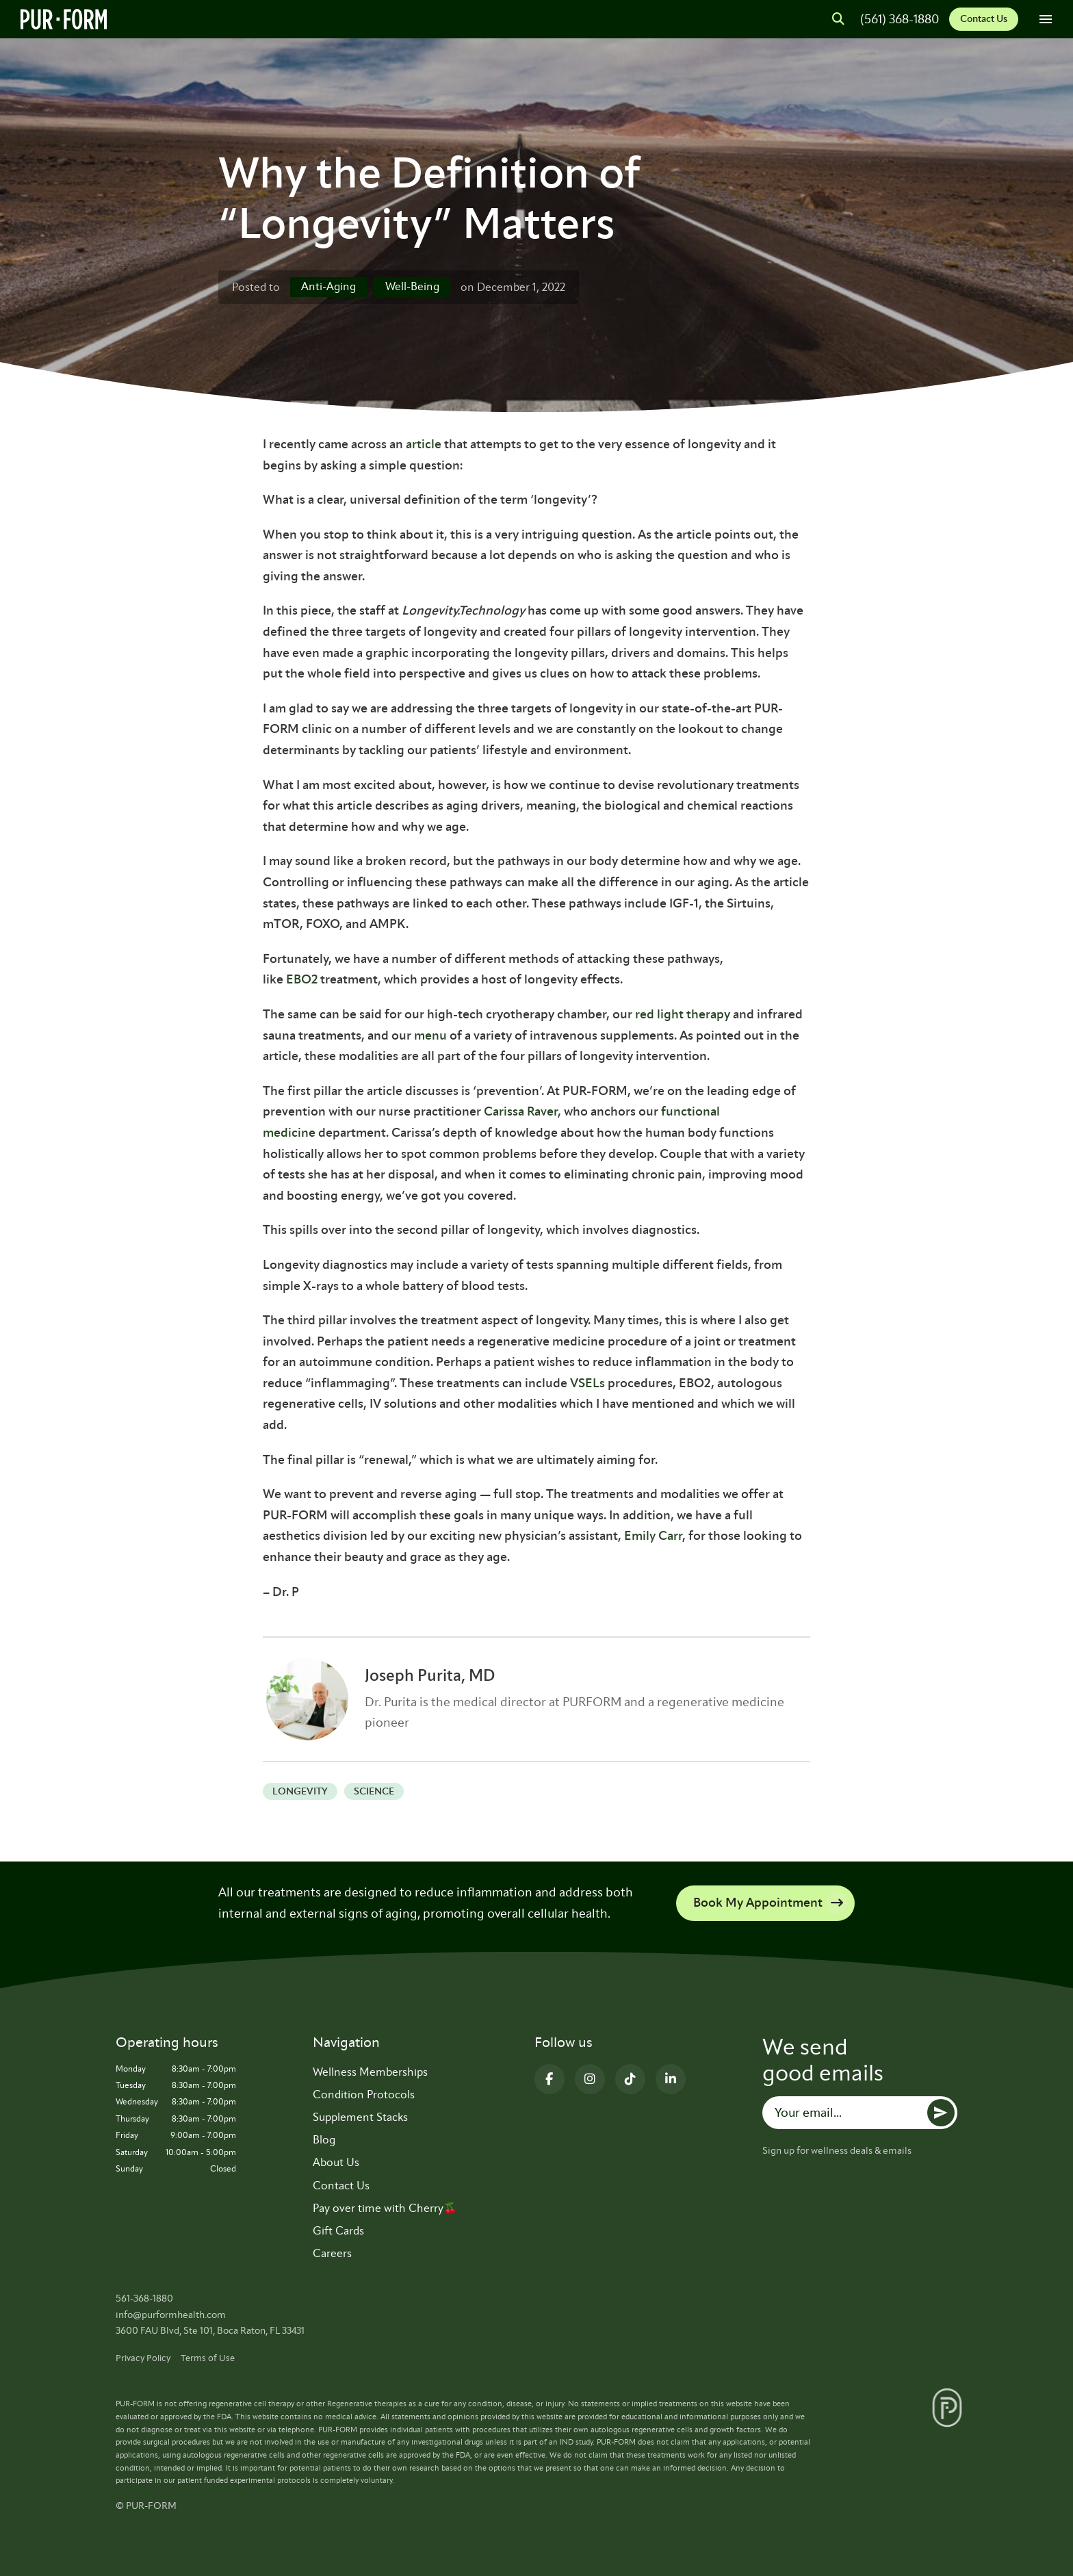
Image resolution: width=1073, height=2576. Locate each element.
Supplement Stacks (360, 2117)
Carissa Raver (521, 1111)
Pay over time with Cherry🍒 (385, 2208)
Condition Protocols (364, 2094)
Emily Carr (653, 1535)
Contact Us (983, 19)
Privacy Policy (143, 2358)
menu (430, 1035)
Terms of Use (208, 2358)
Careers (332, 2253)
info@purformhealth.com (171, 2315)
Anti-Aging (328, 286)
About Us (336, 2162)
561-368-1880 (144, 2298)
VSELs (587, 1383)
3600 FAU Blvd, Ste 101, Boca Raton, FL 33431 (210, 2330)
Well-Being (412, 286)
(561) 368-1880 (899, 19)
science (374, 1791)
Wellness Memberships (370, 2071)
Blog (324, 2139)
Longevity (300, 1791)
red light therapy (682, 1014)
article (423, 444)
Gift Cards (338, 2230)
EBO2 (302, 979)
